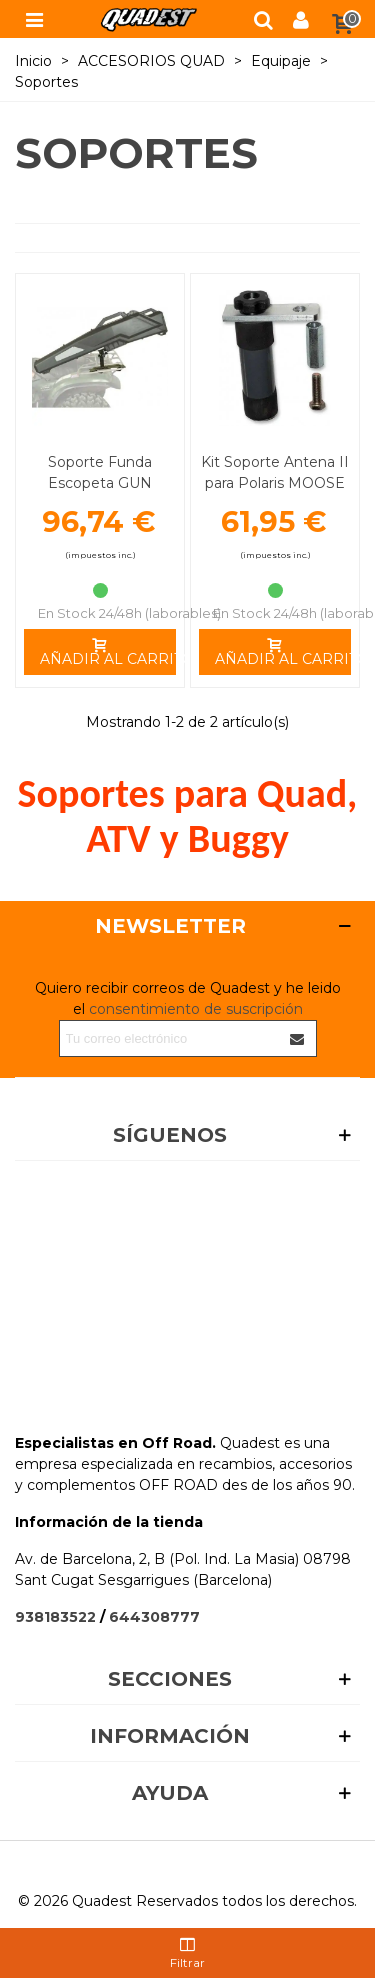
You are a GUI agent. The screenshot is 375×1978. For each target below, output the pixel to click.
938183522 (55, 1617)
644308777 (154, 1617)
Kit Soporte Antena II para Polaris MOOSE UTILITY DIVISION (275, 483)
